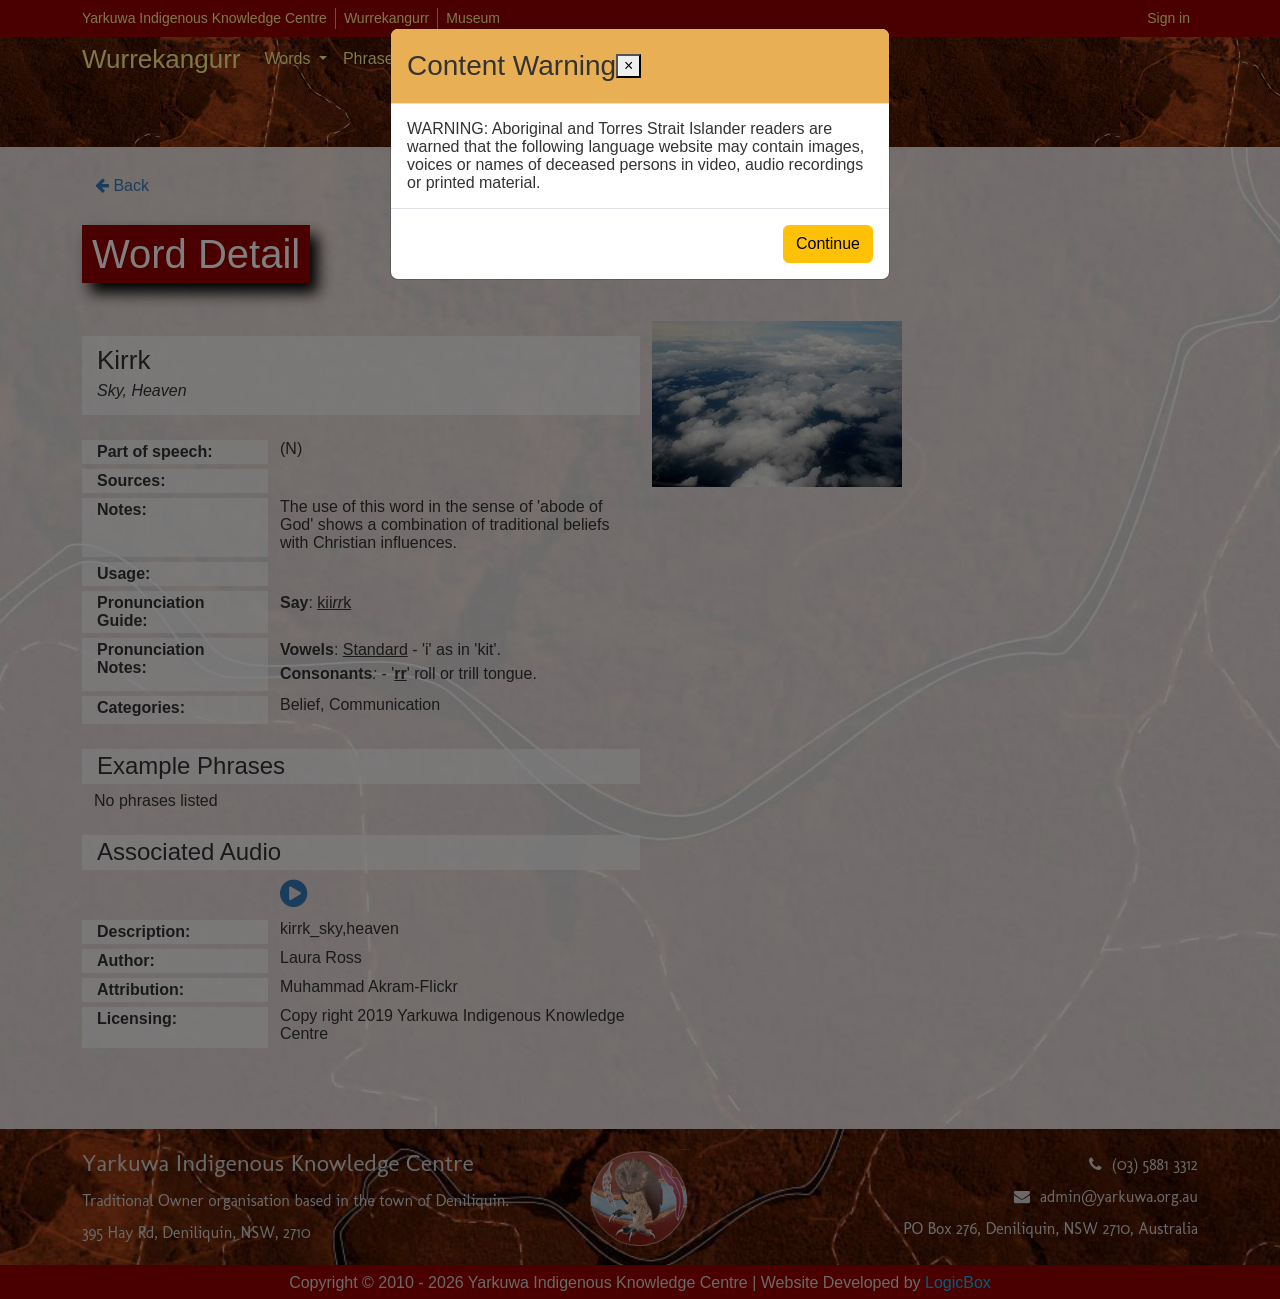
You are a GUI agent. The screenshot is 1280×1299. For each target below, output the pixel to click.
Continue (828, 243)
